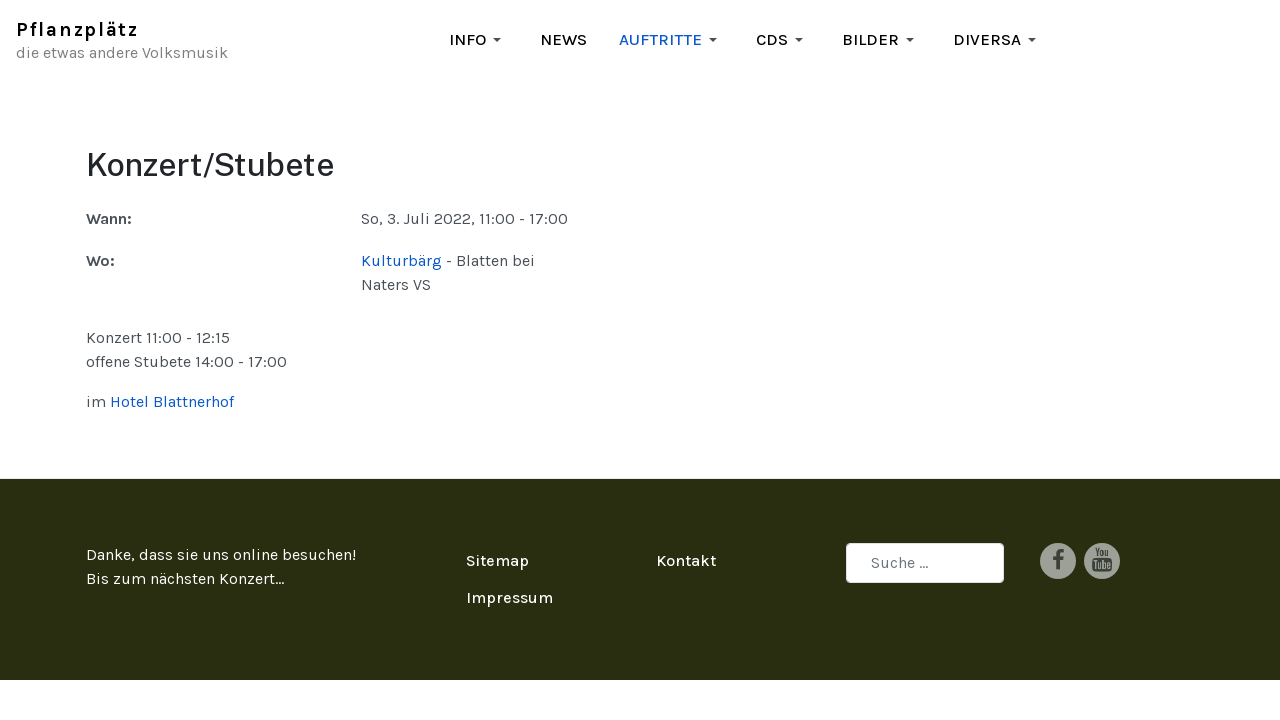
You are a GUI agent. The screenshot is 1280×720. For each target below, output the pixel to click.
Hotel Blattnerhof (172, 377)
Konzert (247, 554)
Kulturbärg (401, 260)
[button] (478, 40)
